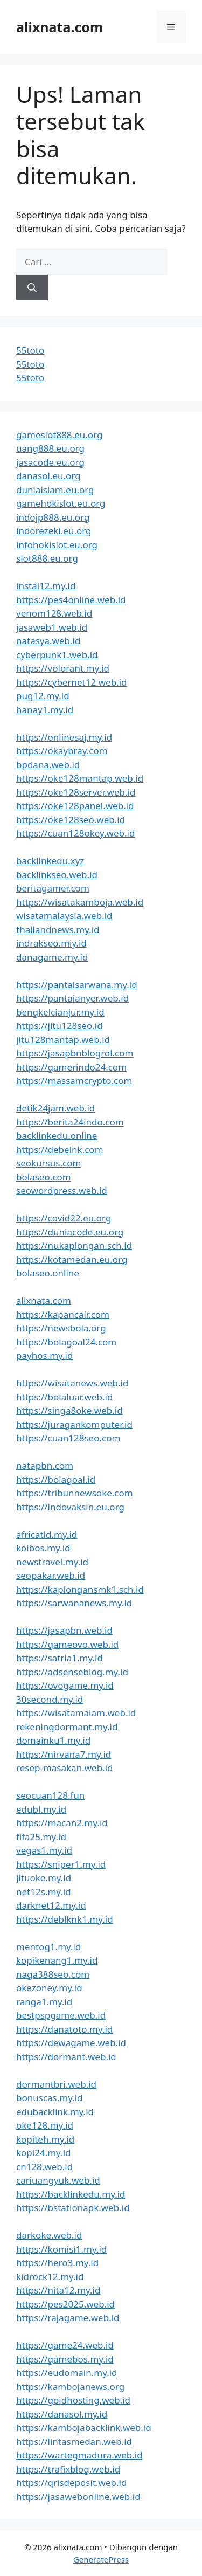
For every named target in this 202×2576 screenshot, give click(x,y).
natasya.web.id (48, 640)
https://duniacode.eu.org (69, 1232)
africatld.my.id (46, 1534)
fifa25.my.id (41, 1837)
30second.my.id (49, 1699)
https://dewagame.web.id (71, 2042)
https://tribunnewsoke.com (74, 1493)
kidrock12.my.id (49, 2276)
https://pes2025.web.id (65, 2304)
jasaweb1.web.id (51, 627)
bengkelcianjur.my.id (60, 1012)
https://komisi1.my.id (61, 2249)
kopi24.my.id (43, 2152)
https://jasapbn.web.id (64, 1630)
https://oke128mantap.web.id (79, 778)
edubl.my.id (41, 1809)
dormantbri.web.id (56, 2084)
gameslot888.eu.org (59, 435)
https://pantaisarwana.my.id (76, 984)
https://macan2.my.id (62, 1823)
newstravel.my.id (52, 1562)
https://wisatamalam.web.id (76, 1713)
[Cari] (32, 288)
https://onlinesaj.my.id (64, 737)
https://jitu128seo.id (59, 1025)
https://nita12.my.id (58, 2290)
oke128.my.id (44, 2125)
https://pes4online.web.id (71, 599)
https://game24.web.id (65, 2345)
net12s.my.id (43, 1892)
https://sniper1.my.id (61, 1864)
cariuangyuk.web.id (58, 2180)
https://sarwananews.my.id (74, 1603)
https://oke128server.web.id (75, 792)
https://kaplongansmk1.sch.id (80, 1589)
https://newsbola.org (61, 1328)
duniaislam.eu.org (55, 490)
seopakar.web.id (50, 1575)
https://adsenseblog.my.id (72, 1672)
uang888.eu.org (50, 448)
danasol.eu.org (48, 475)
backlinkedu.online (56, 1135)
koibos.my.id (43, 1548)
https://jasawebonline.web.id (78, 2496)
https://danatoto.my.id (64, 2029)
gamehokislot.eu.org (60, 503)
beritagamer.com (52, 888)
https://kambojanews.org (70, 2386)
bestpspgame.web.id (61, 2015)
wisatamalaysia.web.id (64, 915)
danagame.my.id (52, 957)
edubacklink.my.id (55, 2111)
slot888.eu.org (47, 558)
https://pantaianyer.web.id (72, 998)
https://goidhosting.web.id (73, 2400)
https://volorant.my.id (62, 668)
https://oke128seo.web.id (70, 819)
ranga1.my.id (44, 2001)
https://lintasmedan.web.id (74, 2441)
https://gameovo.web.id (67, 1644)
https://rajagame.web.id (68, 2317)
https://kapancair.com (62, 1314)
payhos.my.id (44, 1355)
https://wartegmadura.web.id (79, 2455)
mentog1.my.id (48, 1946)
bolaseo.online (47, 1273)
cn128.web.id (44, 2166)
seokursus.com (48, 1163)
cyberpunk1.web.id (57, 654)
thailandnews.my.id (58, 929)
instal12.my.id (45, 585)
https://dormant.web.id (66, 2056)
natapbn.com (44, 1465)
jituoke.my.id (43, 1877)
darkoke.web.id (49, 2235)
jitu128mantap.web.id (63, 1039)
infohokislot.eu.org (56, 544)
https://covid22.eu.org (63, 1218)
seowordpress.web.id (61, 1190)
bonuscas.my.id (49, 2097)
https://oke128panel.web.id (75, 805)
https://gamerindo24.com (71, 1067)
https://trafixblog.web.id (68, 2469)
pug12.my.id (42, 695)
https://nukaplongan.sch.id (74, 1245)
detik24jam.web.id (55, 1108)
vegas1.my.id (44, 1850)
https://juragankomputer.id (74, 1424)
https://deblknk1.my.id (64, 1919)
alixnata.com (59, 27)
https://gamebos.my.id (65, 2359)
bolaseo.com (43, 1177)
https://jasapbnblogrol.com (74, 1053)
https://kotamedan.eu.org (71, 1259)
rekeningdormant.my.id (66, 1727)
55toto (30, 350)
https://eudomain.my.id (66, 2372)
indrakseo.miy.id (51, 943)
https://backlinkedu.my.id (71, 2194)
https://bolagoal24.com (66, 1342)
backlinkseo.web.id (56, 874)
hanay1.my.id (44, 709)
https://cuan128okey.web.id (75, 833)
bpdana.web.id (48, 764)
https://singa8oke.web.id (69, 1410)
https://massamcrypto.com (74, 1080)
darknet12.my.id (51, 1905)
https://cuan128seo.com (68, 1438)
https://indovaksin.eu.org (70, 1507)
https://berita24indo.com (70, 1122)
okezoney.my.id (49, 1987)
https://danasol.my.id (61, 2414)
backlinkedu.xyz (50, 860)
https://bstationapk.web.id (73, 2207)
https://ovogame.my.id (65, 1685)
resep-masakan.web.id (64, 1768)
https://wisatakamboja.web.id (79, 902)
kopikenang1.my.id (56, 1960)
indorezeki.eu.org (54, 530)
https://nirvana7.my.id (63, 1754)
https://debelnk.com (59, 1149)
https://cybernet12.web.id (71, 682)
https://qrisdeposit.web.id (71, 2482)
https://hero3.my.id (57, 2262)
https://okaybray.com (62, 750)
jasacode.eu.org (50, 462)
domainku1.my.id (53, 1740)
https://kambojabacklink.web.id (83, 2427)
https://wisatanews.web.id (72, 1383)
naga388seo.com (52, 1974)
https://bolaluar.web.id (64, 1397)
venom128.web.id (54, 613)
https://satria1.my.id (59, 1658)
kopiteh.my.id (45, 2139)
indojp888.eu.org (52, 517)
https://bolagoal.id (55, 1479)
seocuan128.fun (50, 1795)
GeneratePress (101, 2559)
